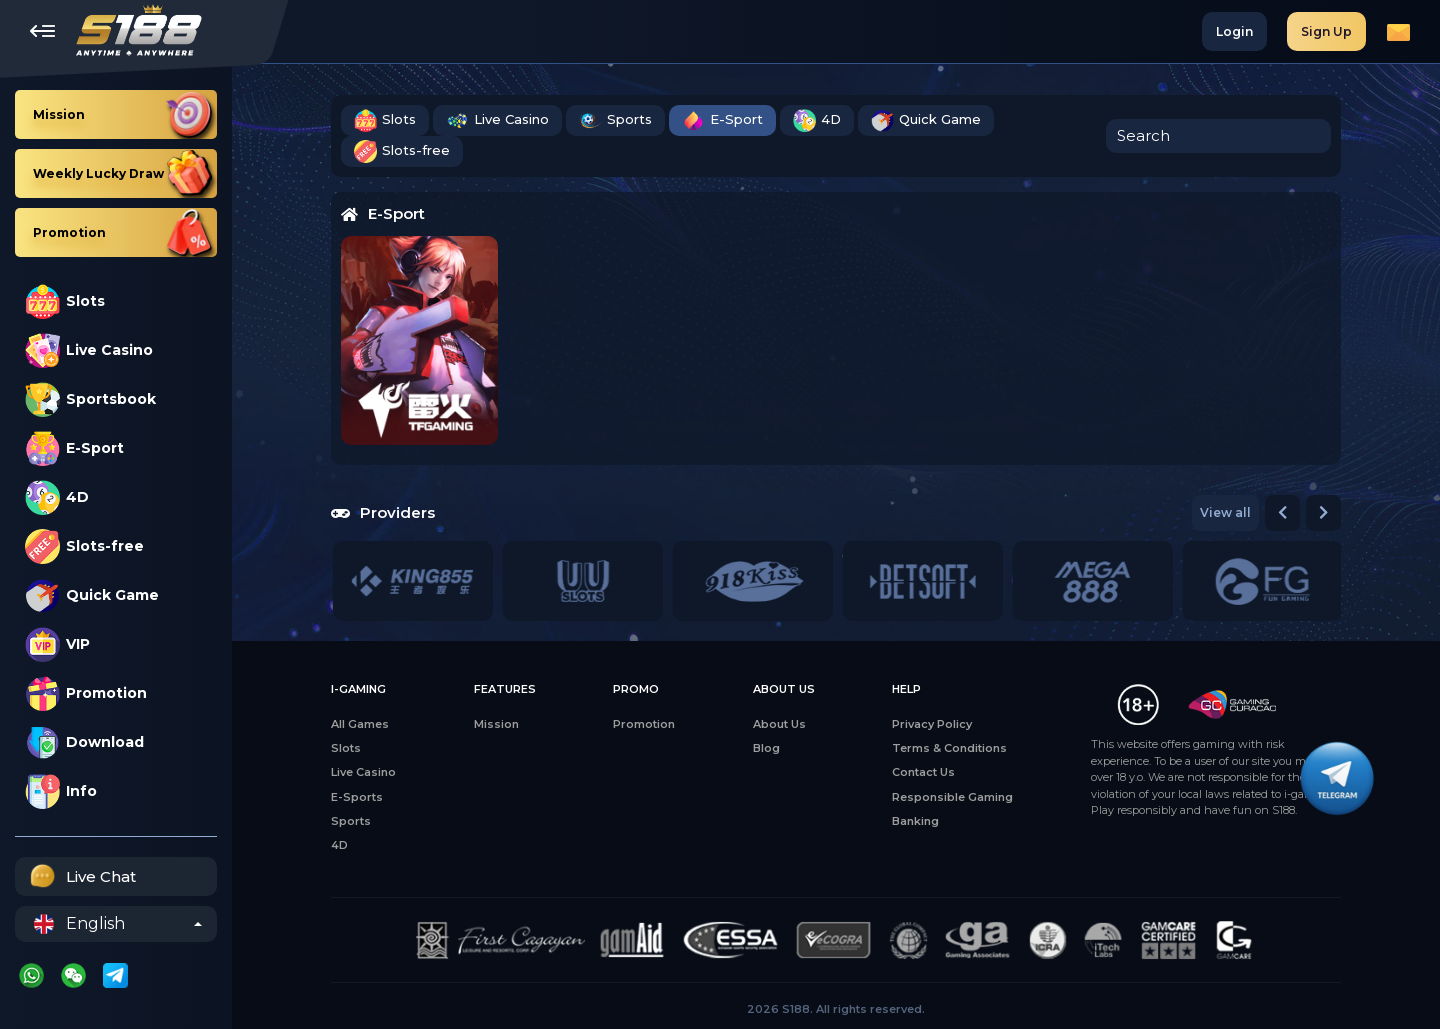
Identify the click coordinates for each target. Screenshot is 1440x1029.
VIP (57, 644)
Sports (615, 120)
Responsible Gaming (952, 797)
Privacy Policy (932, 724)
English (79, 924)
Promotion (86, 693)
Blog (766, 748)
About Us (779, 724)
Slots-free (84, 546)
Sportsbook (90, 399)
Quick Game (92, 595)
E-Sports (357, 797)
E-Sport (74, 448)
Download (84, 742)
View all (1225, 512)
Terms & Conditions (949, 748)
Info (61, 791)
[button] (1282, 513)
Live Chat (80, 876)
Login (1234, 31)
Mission (496, 724)
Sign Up (1326, 31)
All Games (360, 724)
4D (57, 497)
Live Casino (89, 350)
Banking (915, 821)
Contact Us (923, 772)
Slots (65, 301)
